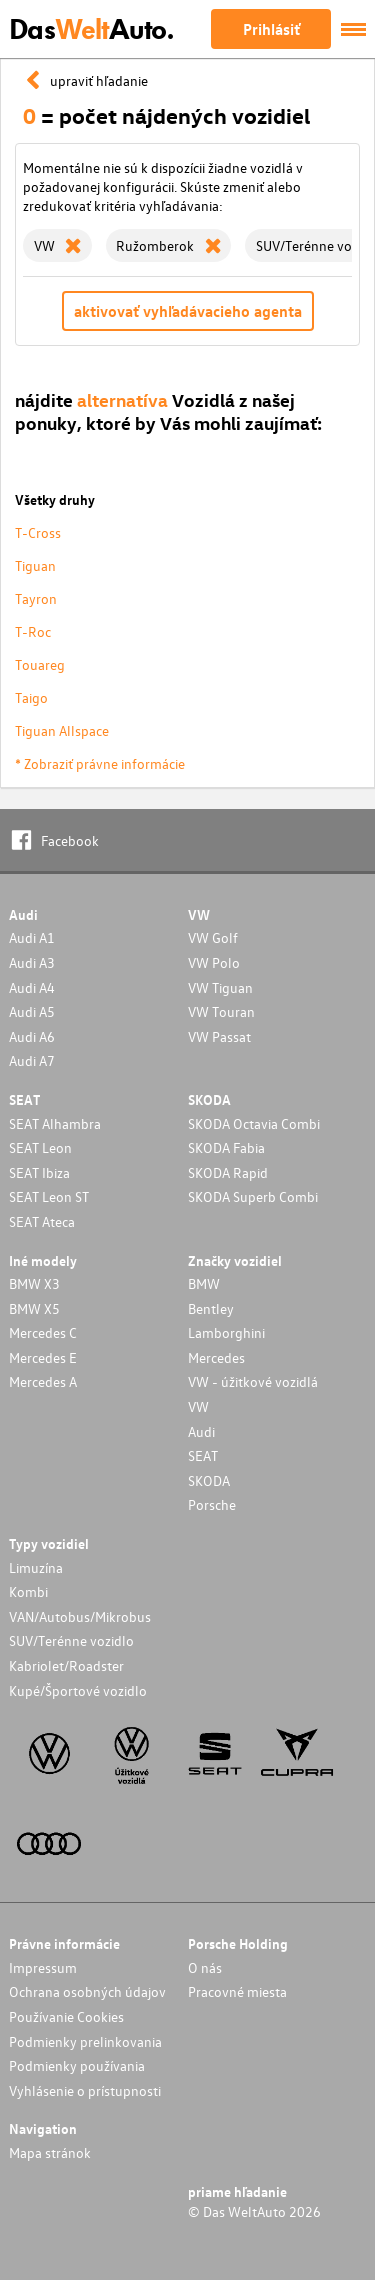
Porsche (212, 1504)
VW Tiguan (220, 987)
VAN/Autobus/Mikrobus (80, 1616)
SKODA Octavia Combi (254, 1123)
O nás (205, 1967)
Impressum (43, 1967)
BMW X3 (34, 1283)
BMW (204, 1283)
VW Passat (219, 1036)
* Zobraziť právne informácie (100, 763)
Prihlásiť (271, 29)
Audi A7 (32, 1060)
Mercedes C (43, 1332)
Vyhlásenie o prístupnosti (85, 2090)
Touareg (40, 664)
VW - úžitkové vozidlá (253, 1381)
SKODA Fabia (226, 1147)
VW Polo (214, 962)
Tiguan (35, 565)
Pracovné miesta (237, 1991)
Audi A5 (32, 1011)
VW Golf (213, 937)
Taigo (31, 697)
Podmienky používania (77, 2065)
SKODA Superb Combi (253, 1196)
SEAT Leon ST (49, 1196)
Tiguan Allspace (62, 730)
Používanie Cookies (66, 2016)
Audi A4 (32, 987)
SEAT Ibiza (39, 1172)
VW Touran (221, 1011)
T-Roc (33, 631)
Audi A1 (32, 937)
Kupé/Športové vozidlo (78, 1690)
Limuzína (36, 1567)
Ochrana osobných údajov (87, 1991)
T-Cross (38, 532)
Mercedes (216, 1357)
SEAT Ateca (42, 1221)
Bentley (211, 1308)
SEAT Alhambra (55, 1123)
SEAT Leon (40, 1147)
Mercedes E (43, 1357)
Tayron (36, 598)
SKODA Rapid (228, 1172)
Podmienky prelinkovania (85, 2041)
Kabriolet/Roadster (66, 1665)
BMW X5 (34, 1308)
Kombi (28, 1591)
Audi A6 (32, 1036)
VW (198, 1406)
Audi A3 (32, 962)
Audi (201, 1431)
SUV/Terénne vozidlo (71, 1640)
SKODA (209, 1480)
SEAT (203, 1455)
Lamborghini (226, 1332)
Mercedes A (43, 1381)
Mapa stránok (50, 2152)
